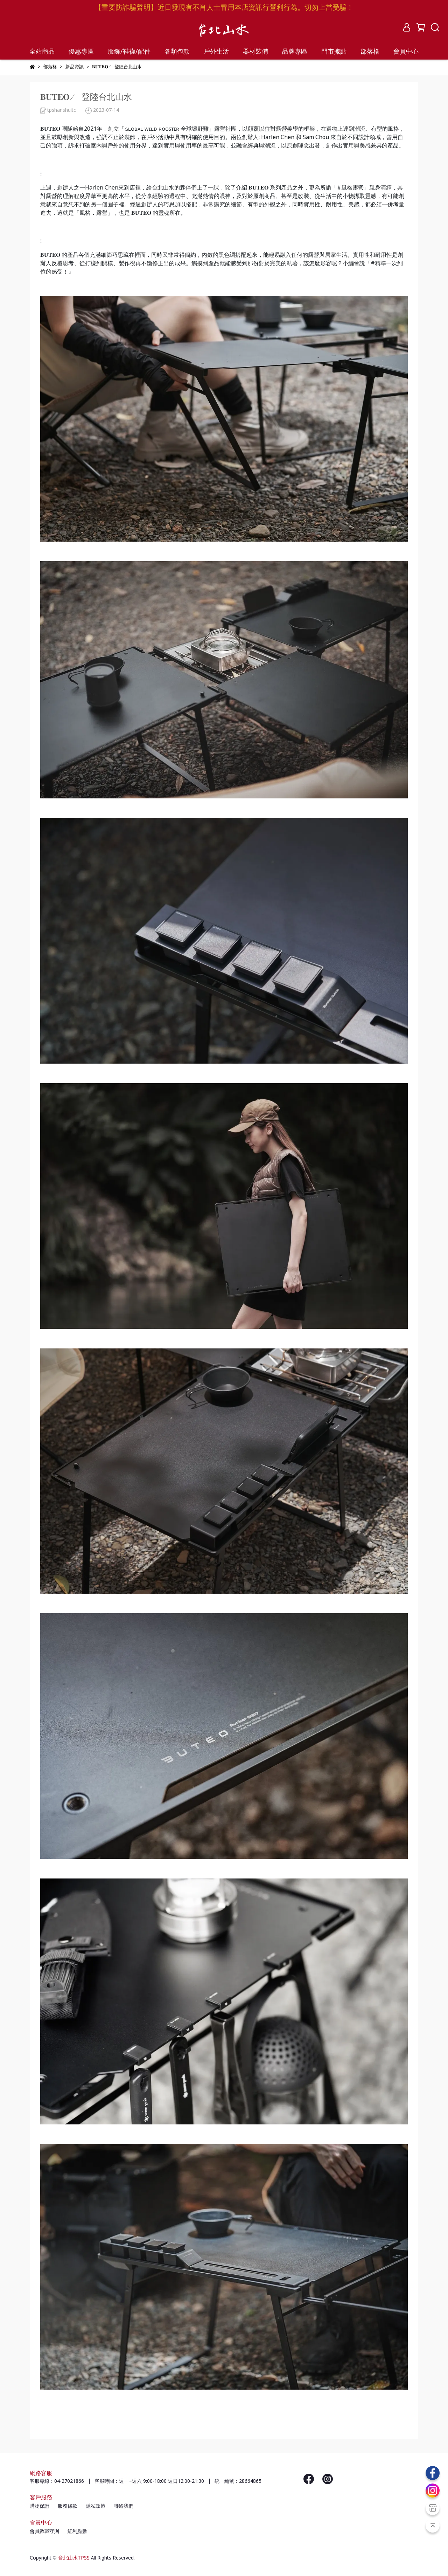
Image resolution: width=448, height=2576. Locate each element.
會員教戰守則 (44, 2531)
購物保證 (39, 2506)
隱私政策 (95, 2506)
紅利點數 (77, 2531)
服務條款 (67, 2506)
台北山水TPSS (74, 2558)
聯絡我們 (123, 2506)
